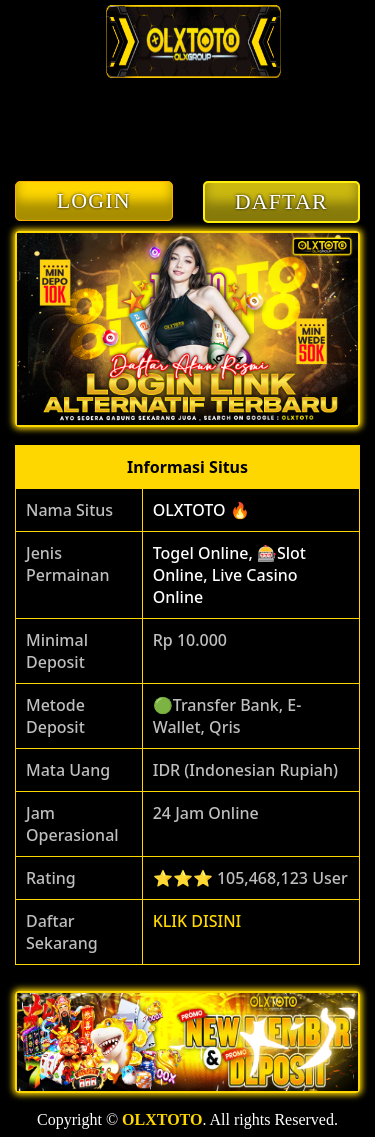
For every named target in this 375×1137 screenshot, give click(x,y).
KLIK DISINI (197, 921)
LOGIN (94, 200)
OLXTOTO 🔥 (201, 510)
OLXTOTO (162, 1119)
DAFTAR (281, 201)
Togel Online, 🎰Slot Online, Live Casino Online (229, 575)
